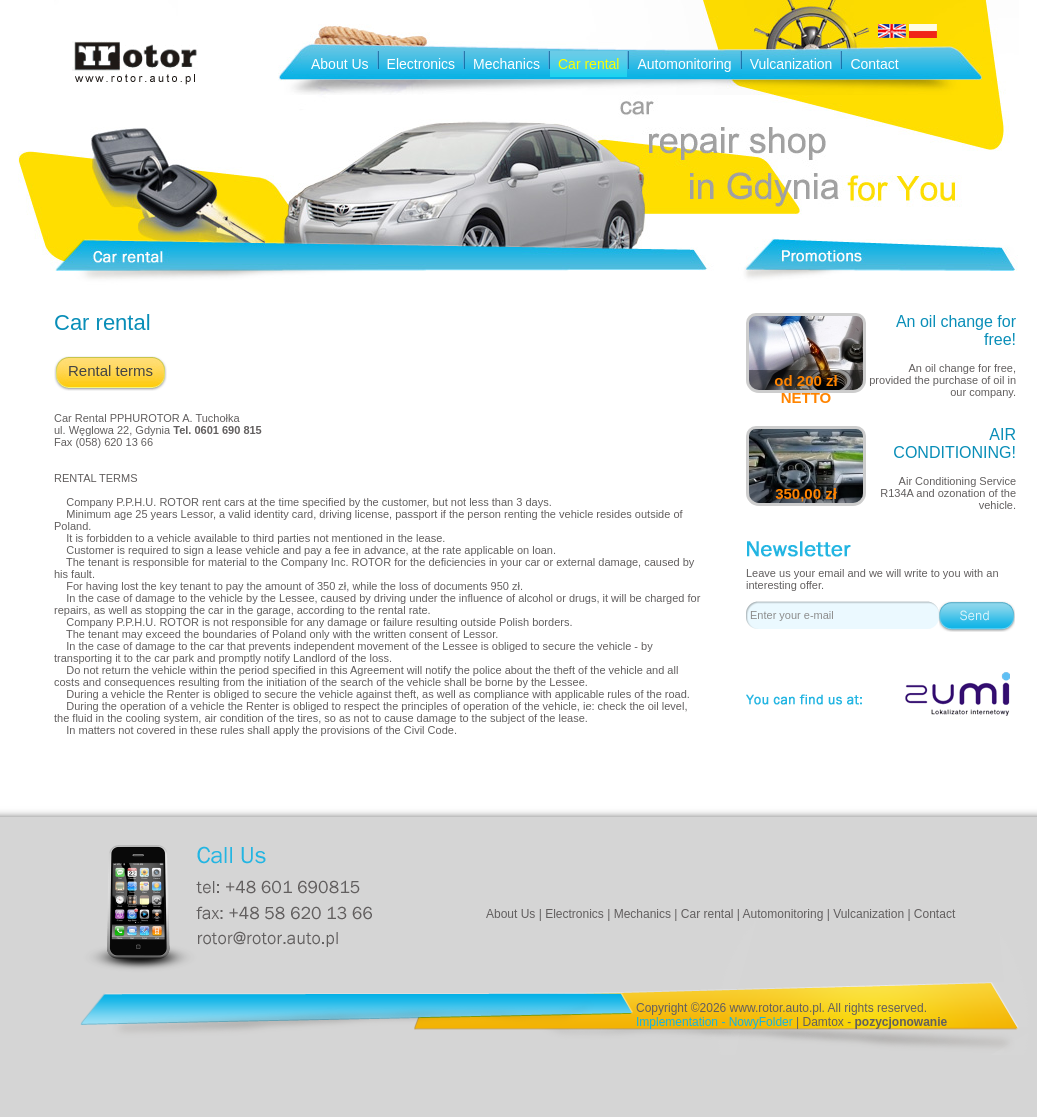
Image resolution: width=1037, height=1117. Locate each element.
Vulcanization (791, 64)
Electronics (421, 64)
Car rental (588, 64)
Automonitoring (684, 64)
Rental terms (110, 370)
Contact (874, 64)
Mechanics (506, 64)
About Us (340, 64)
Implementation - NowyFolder (714, 1022)
